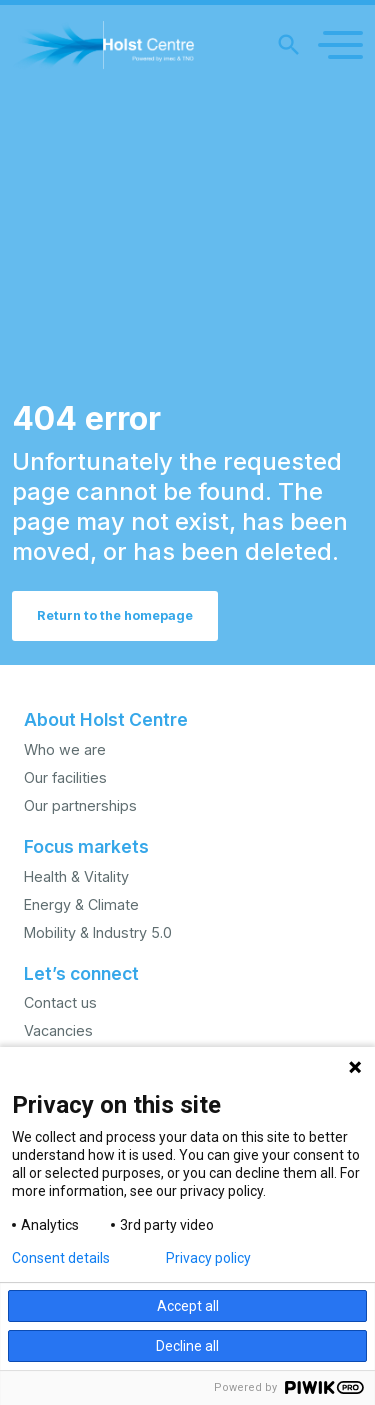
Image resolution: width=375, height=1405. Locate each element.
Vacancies (58, 1030)
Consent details (61, 1258)
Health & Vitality (76, 876)
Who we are (65, 749)
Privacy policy (208, 1258)
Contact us (60, 1002)
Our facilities (65, 777)
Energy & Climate (81, 904)
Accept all (188, 1306)
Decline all (187, 1346)
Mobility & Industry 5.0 (98, 932)
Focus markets (86, 846)
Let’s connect (81, 973)
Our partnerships (80, 805)
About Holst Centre (106, 719)
